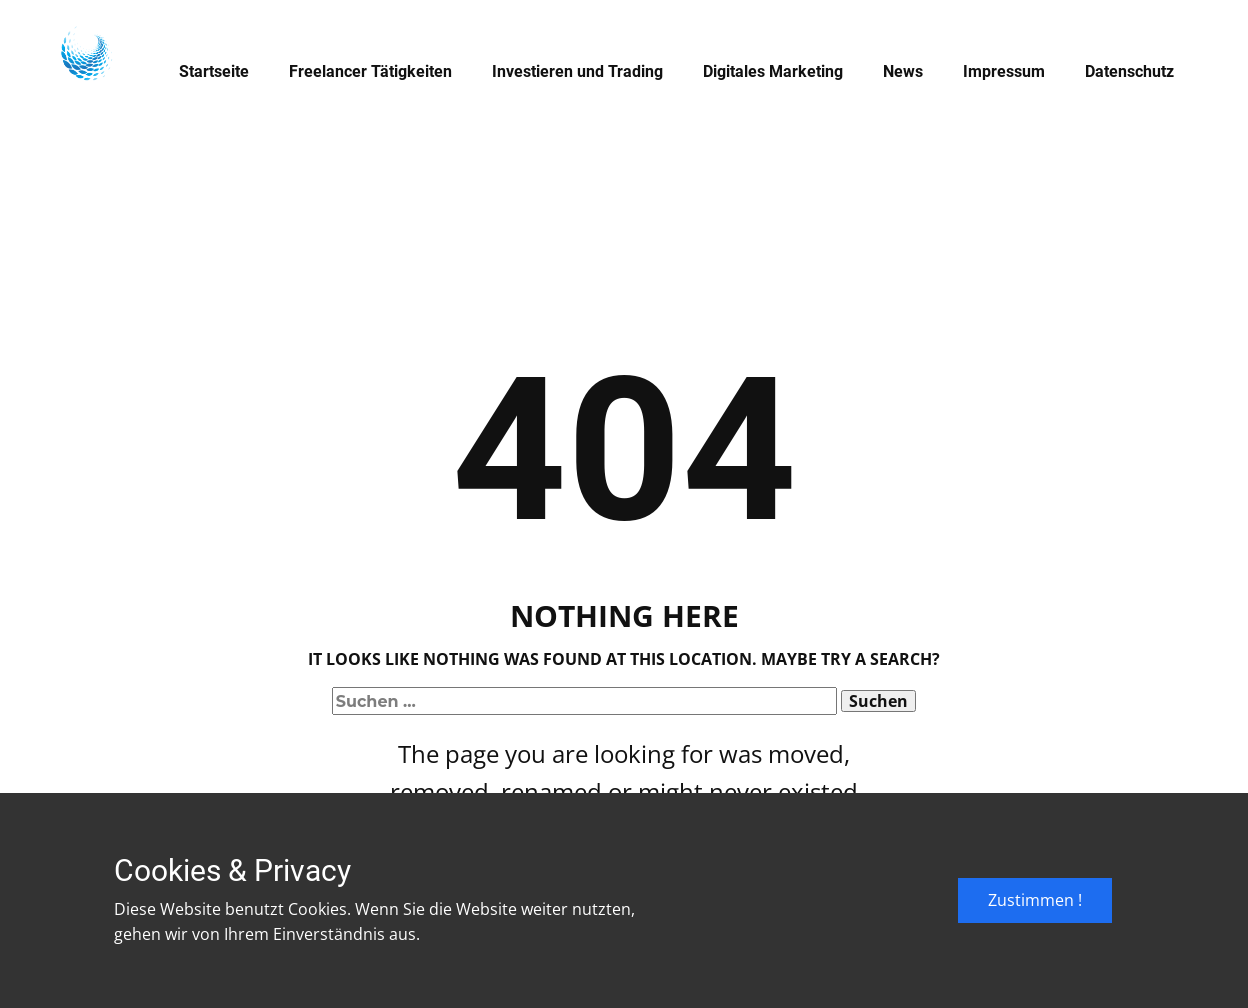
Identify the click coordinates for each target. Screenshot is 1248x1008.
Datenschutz (1129, 71)
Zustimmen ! (1035, 900)
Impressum (1004, 71)
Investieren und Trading (577, 71)
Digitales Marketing (773, 71)
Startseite (214, 71)
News (903, 71)
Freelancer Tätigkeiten (370, 71)
